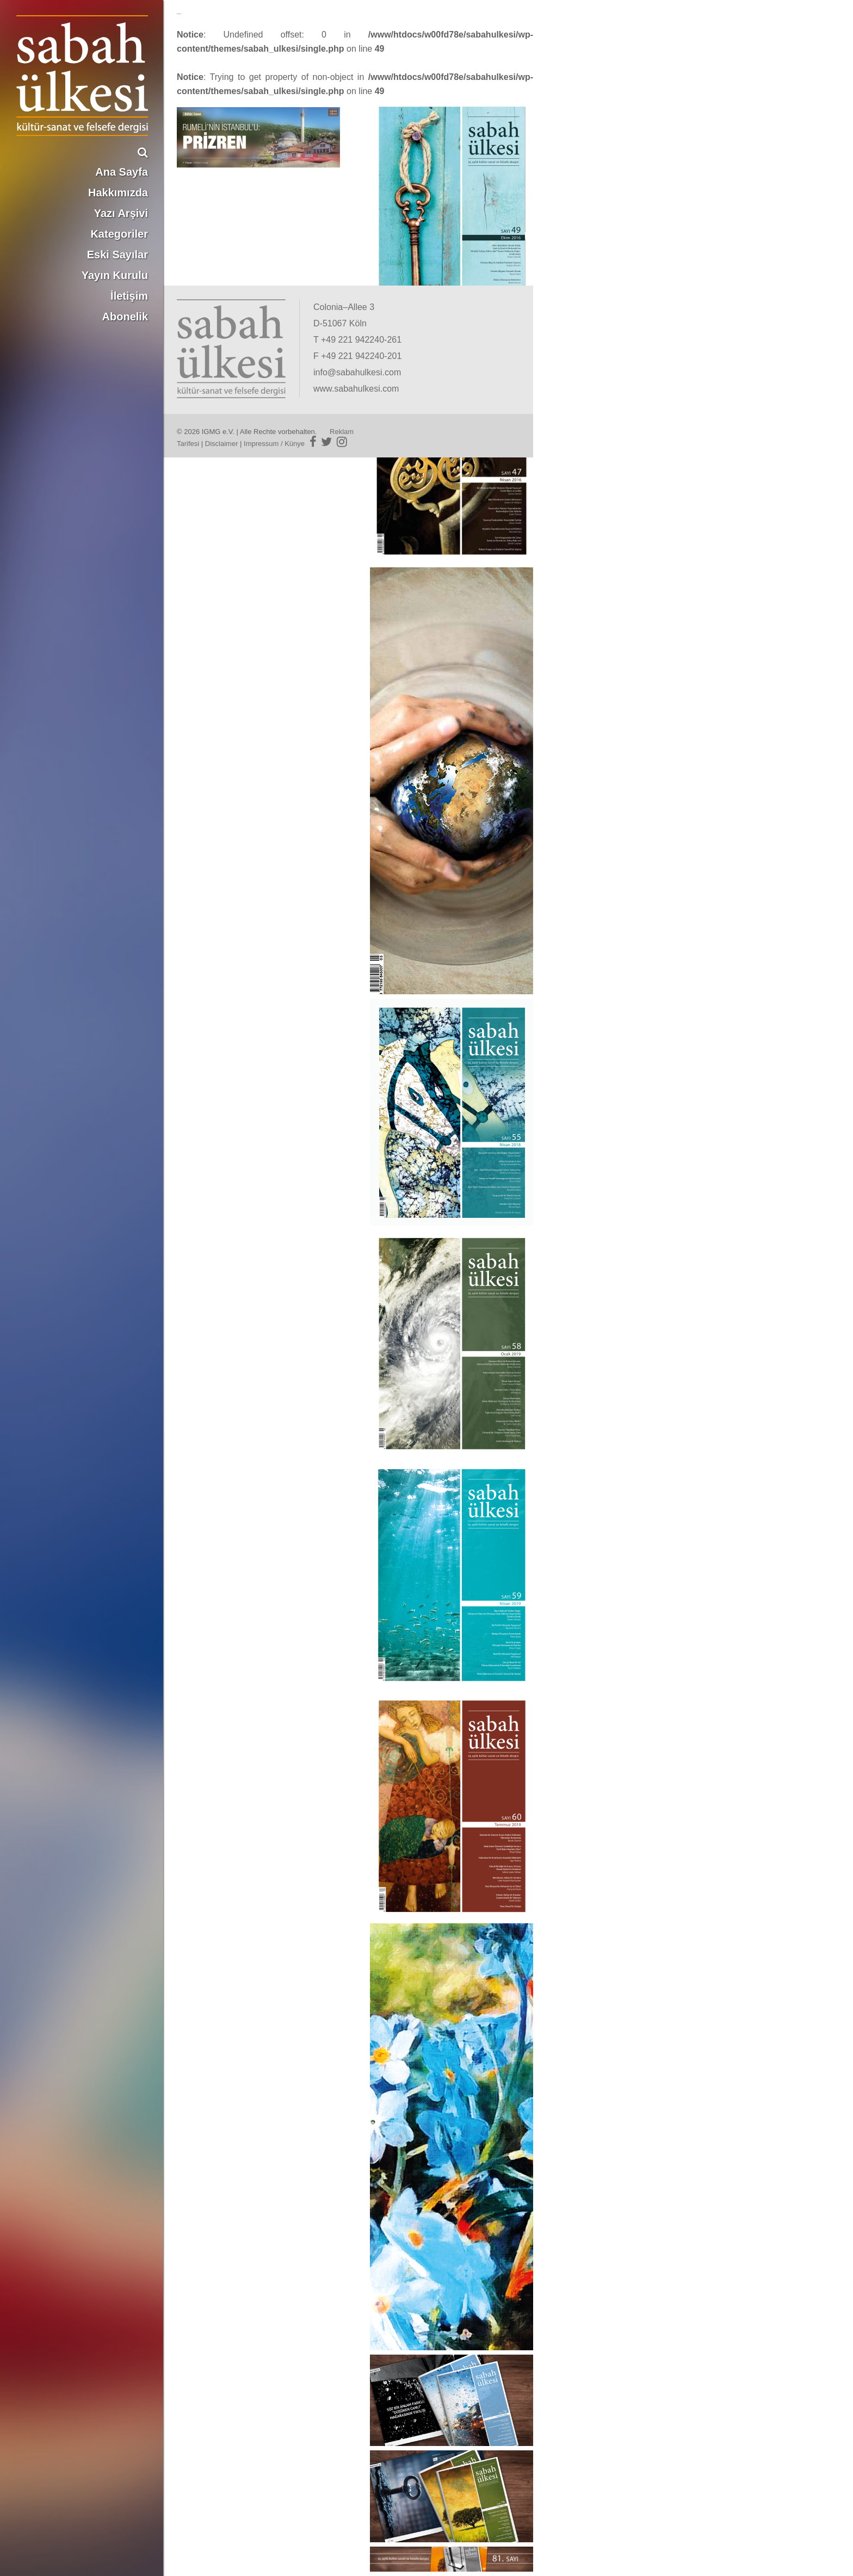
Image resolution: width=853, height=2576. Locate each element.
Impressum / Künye (274, 443)
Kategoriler (119, 234)
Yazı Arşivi (121, 213)
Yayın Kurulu (115, 275)
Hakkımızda (118, 193)
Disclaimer (221, 443)
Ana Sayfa (121, 172)
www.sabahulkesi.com (356, 388)
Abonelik (125, 317)
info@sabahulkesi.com (357, 372)
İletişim (129, 296)
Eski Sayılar (117, 255)
